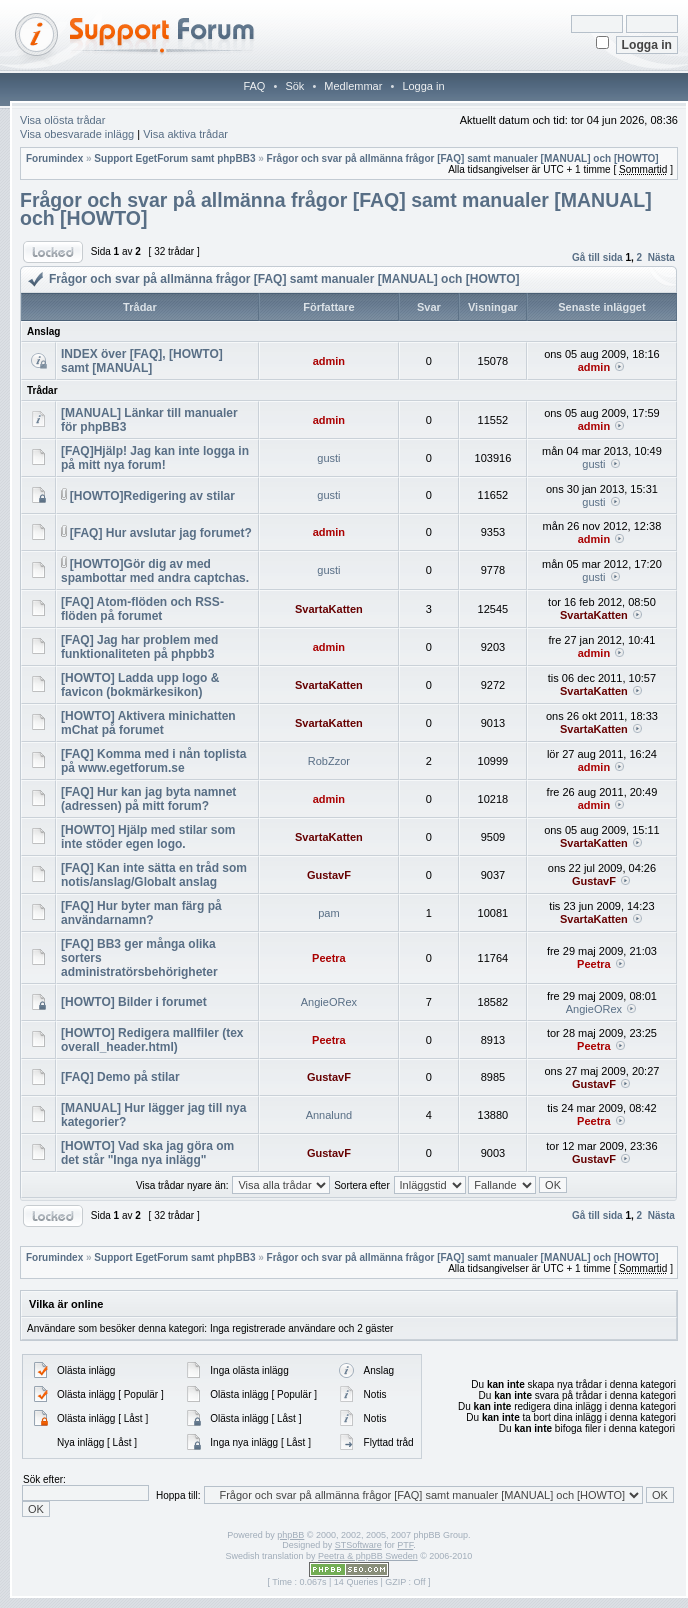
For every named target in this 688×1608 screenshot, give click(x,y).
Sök (294, 86)
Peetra (329, 958)
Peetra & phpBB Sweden (368, 1556)
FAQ (254, 86)
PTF (405, 1545)
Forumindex (54, 158)
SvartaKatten (329, 609)
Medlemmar (353, 86)
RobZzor (329, 761)
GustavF (329, 875)
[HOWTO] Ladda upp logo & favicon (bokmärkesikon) (140, 685)
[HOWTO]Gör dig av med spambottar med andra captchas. (155, 571)
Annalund (329, 1115)
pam (328, 913)
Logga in (423, 86)
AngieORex (329, 1002)
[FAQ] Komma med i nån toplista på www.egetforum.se (153, 761)
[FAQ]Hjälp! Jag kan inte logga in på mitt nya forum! (155, 458)
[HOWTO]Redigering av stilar (152, 496)
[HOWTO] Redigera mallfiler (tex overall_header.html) (152, 1040)
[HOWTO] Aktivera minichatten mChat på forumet (148, 723)
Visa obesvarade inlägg (77, 134)
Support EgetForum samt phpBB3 (174, 158)
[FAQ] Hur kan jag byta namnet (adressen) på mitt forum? (148, 799)
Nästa (661, 257)
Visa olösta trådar (62, 120)
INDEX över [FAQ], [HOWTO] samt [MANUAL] (142, 361)
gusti (328, 458)
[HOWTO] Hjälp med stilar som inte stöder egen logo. (148, 837)
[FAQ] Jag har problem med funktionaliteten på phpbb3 (139, 647)
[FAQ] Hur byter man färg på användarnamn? (141, 913)
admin (329, 361)
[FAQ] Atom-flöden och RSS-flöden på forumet (142, 609)
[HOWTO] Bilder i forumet (134, 1002)
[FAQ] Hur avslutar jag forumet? (161, 533)
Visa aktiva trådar (185, 134)
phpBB (290, 1535)
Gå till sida (597, 257)
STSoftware (358, 1545)
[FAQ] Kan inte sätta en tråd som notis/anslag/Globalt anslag (154, 875)
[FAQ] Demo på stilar (120, 1077)
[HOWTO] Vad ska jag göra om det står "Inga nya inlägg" (147, 1153)
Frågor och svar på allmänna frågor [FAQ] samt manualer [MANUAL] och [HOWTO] (463, 158)
